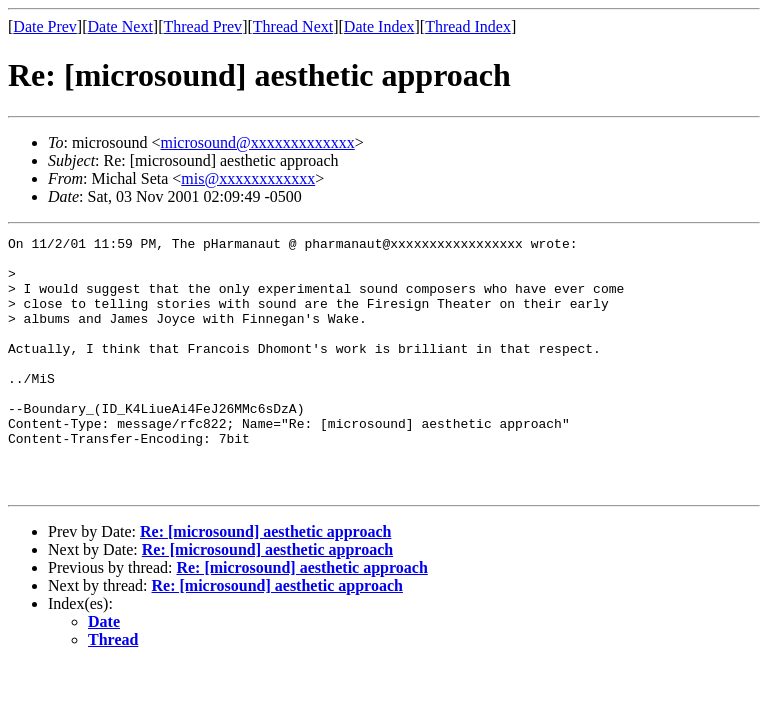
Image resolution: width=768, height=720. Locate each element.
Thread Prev (202, 26)
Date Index (379, 26)
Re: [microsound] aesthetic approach (265, 582)
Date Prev (45, 26)
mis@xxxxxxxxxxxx (248, 178)
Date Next (120, 26)
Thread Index (468, 26)
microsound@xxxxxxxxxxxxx (257, 142)
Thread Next (293, 26)
